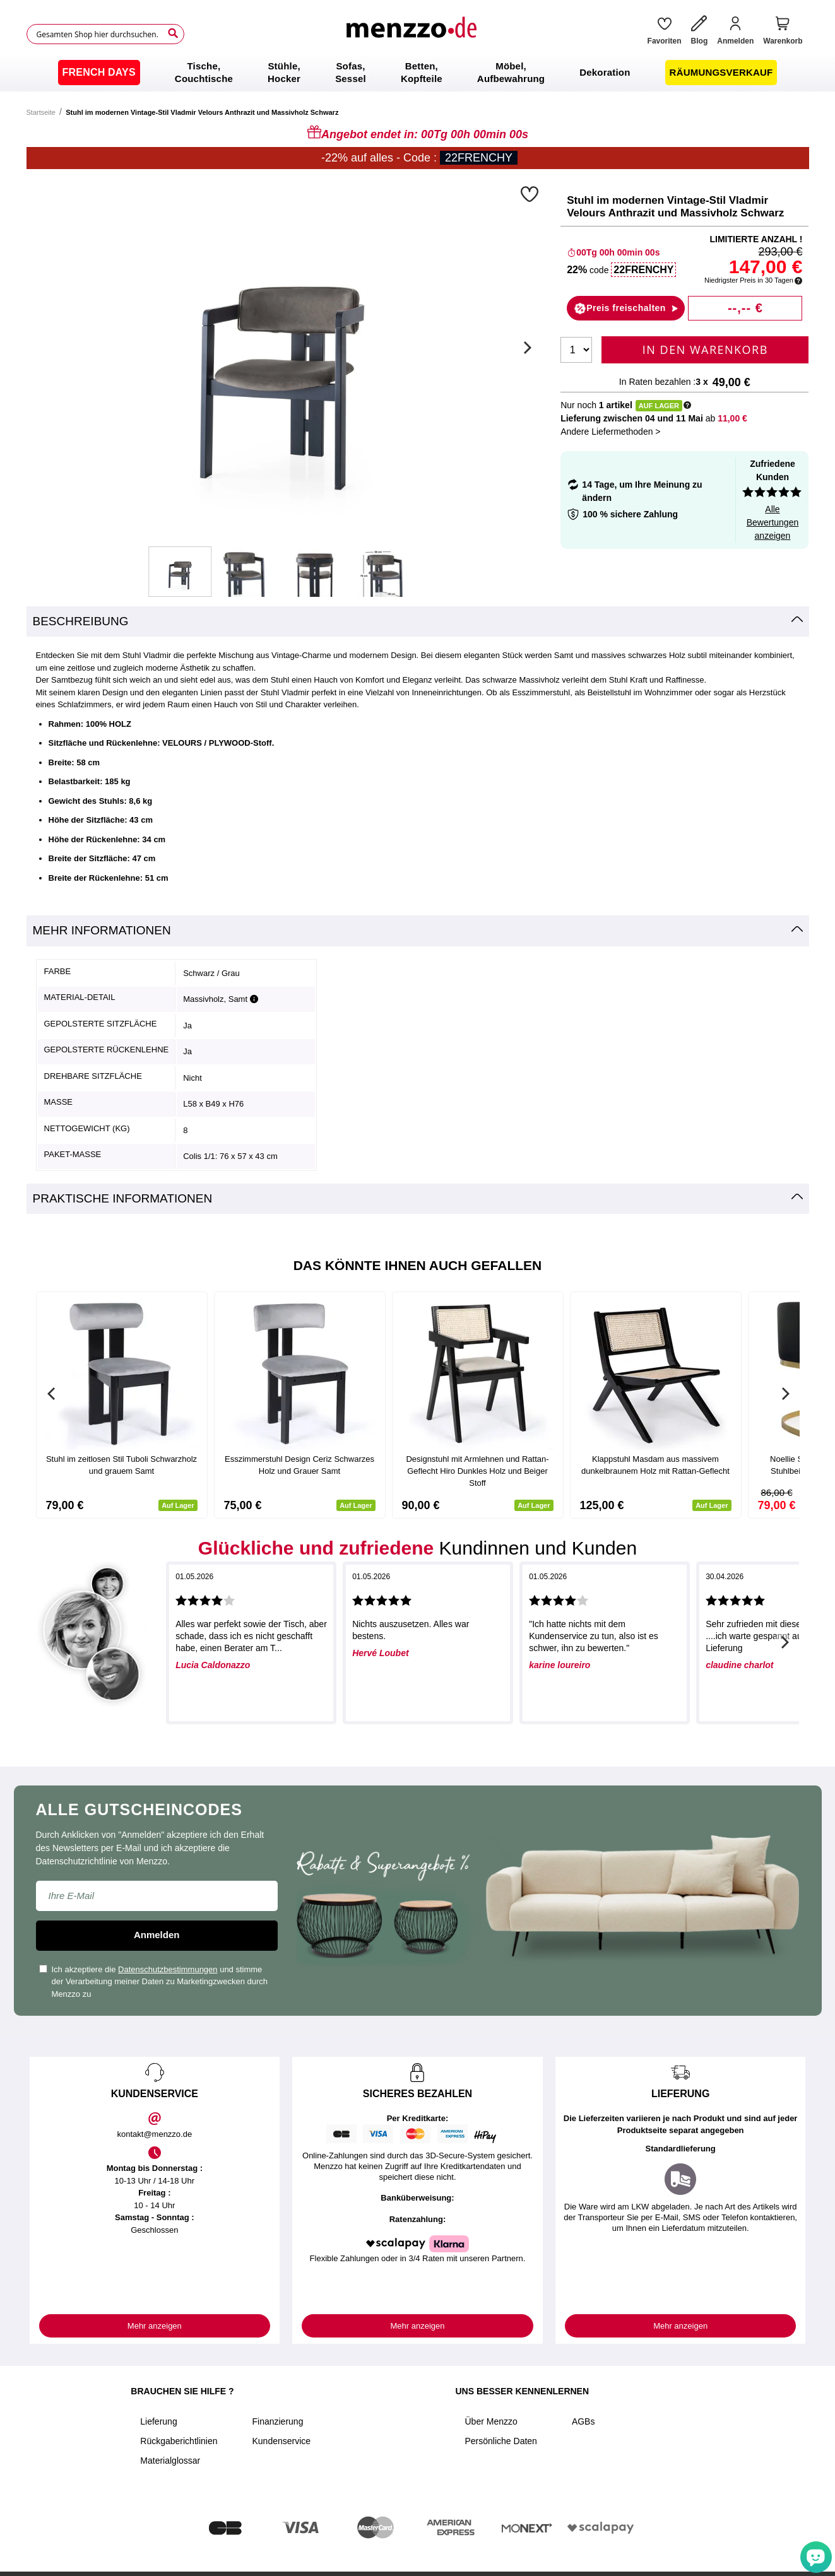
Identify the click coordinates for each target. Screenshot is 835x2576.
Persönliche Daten (500, 2441)
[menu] (417, 72)
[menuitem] (99, 72)
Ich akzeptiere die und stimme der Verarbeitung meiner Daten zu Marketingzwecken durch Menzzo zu (153, 1982)
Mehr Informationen (102, 930)
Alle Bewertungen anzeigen (773, 522)
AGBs (583, 2421)
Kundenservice (281, 2441)
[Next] (525, 347)
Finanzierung (277, 2421)
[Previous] (51, 1393)
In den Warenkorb (705, 349)
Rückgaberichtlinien (178, 2441)
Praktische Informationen (123, 1198)
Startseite (41, 112)
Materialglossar (170, 2460)
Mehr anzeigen (154, 2326)
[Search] (172, 33)
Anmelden (157, 1934)
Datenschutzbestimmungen (168, 1969)
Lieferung (158, 2421)
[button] (531, 194)
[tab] (418, 621)
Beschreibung (81, 621)
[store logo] (411, 34)
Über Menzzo (491, 2421)
